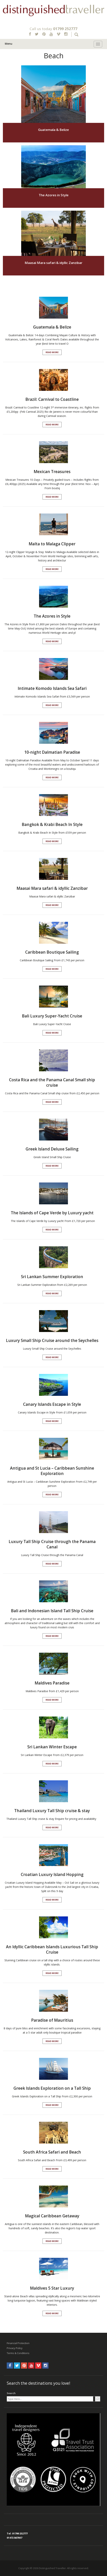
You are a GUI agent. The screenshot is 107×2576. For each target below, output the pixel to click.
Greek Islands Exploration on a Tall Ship (52, 2088)
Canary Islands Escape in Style (52, 1404)
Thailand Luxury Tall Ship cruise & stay (52, 1810)
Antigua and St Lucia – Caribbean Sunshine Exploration (52, 1470)
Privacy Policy (15, 2348)
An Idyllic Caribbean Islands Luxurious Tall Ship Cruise (52, 1949)
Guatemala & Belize (53, 129)
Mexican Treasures (52, 471)
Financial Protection (18, 2343)
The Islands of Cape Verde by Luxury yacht (52, 1212)
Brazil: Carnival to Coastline (52, 399)
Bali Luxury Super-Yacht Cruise (52, 1016)
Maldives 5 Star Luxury (52, 2288)
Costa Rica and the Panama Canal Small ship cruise (52, 1082)
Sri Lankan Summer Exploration (52, 1276)
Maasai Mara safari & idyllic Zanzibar (53, 262)
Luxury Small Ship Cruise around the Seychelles (52, 1340)
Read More (52, 352)
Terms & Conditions (18, 2353)
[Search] (97, 2398)
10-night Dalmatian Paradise (52, 752)
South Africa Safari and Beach (52, 2152)
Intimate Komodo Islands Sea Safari (52, 688)
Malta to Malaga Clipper (52, 543)
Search (11, 2393)
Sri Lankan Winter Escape (52, 1746)
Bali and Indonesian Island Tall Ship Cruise (52, 1610)
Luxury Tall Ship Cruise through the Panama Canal (52, 1544)
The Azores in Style (54, 195)
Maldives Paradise (52, 1683)
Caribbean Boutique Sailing (52, 952)
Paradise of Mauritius (52, 2020)
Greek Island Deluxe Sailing (52, 1149)
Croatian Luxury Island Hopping (52, 1874)
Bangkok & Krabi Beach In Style (52, 824)
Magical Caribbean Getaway (52, 2216)
